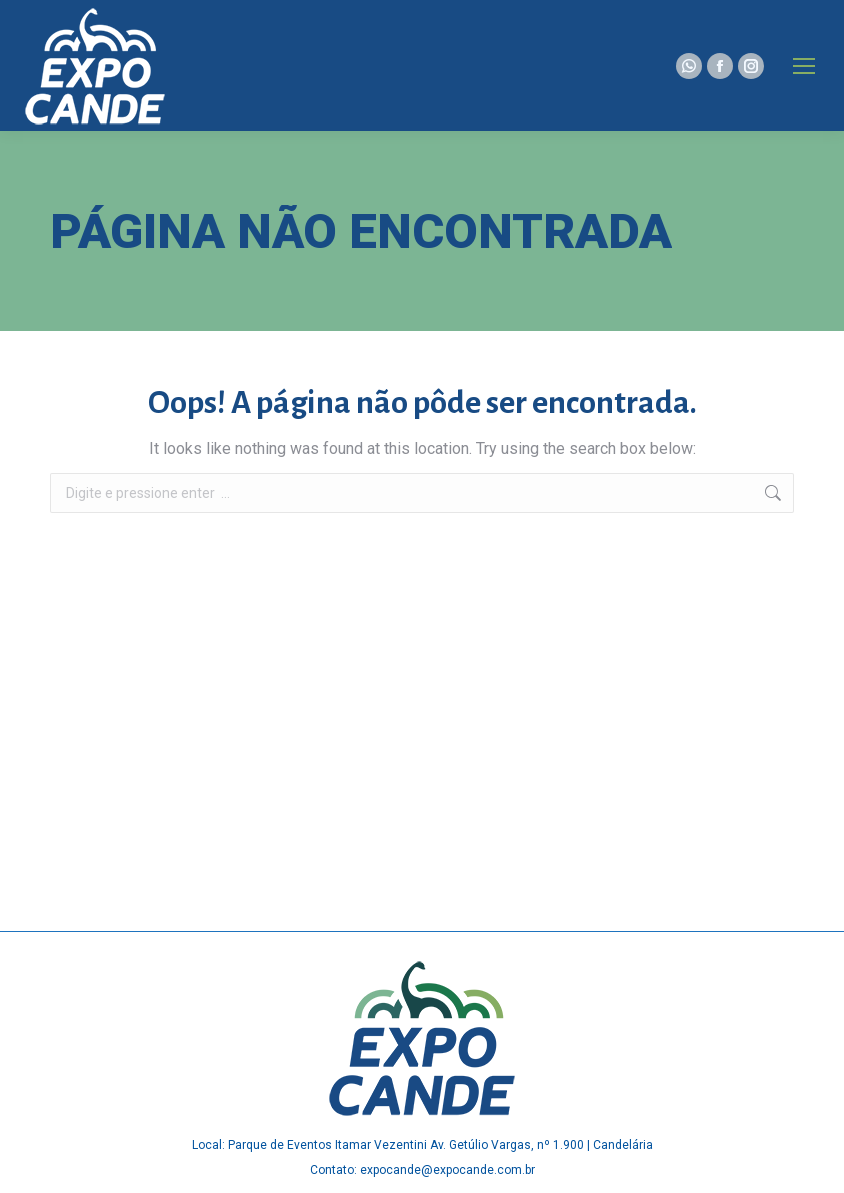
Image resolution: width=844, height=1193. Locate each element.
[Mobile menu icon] (804, 66)
